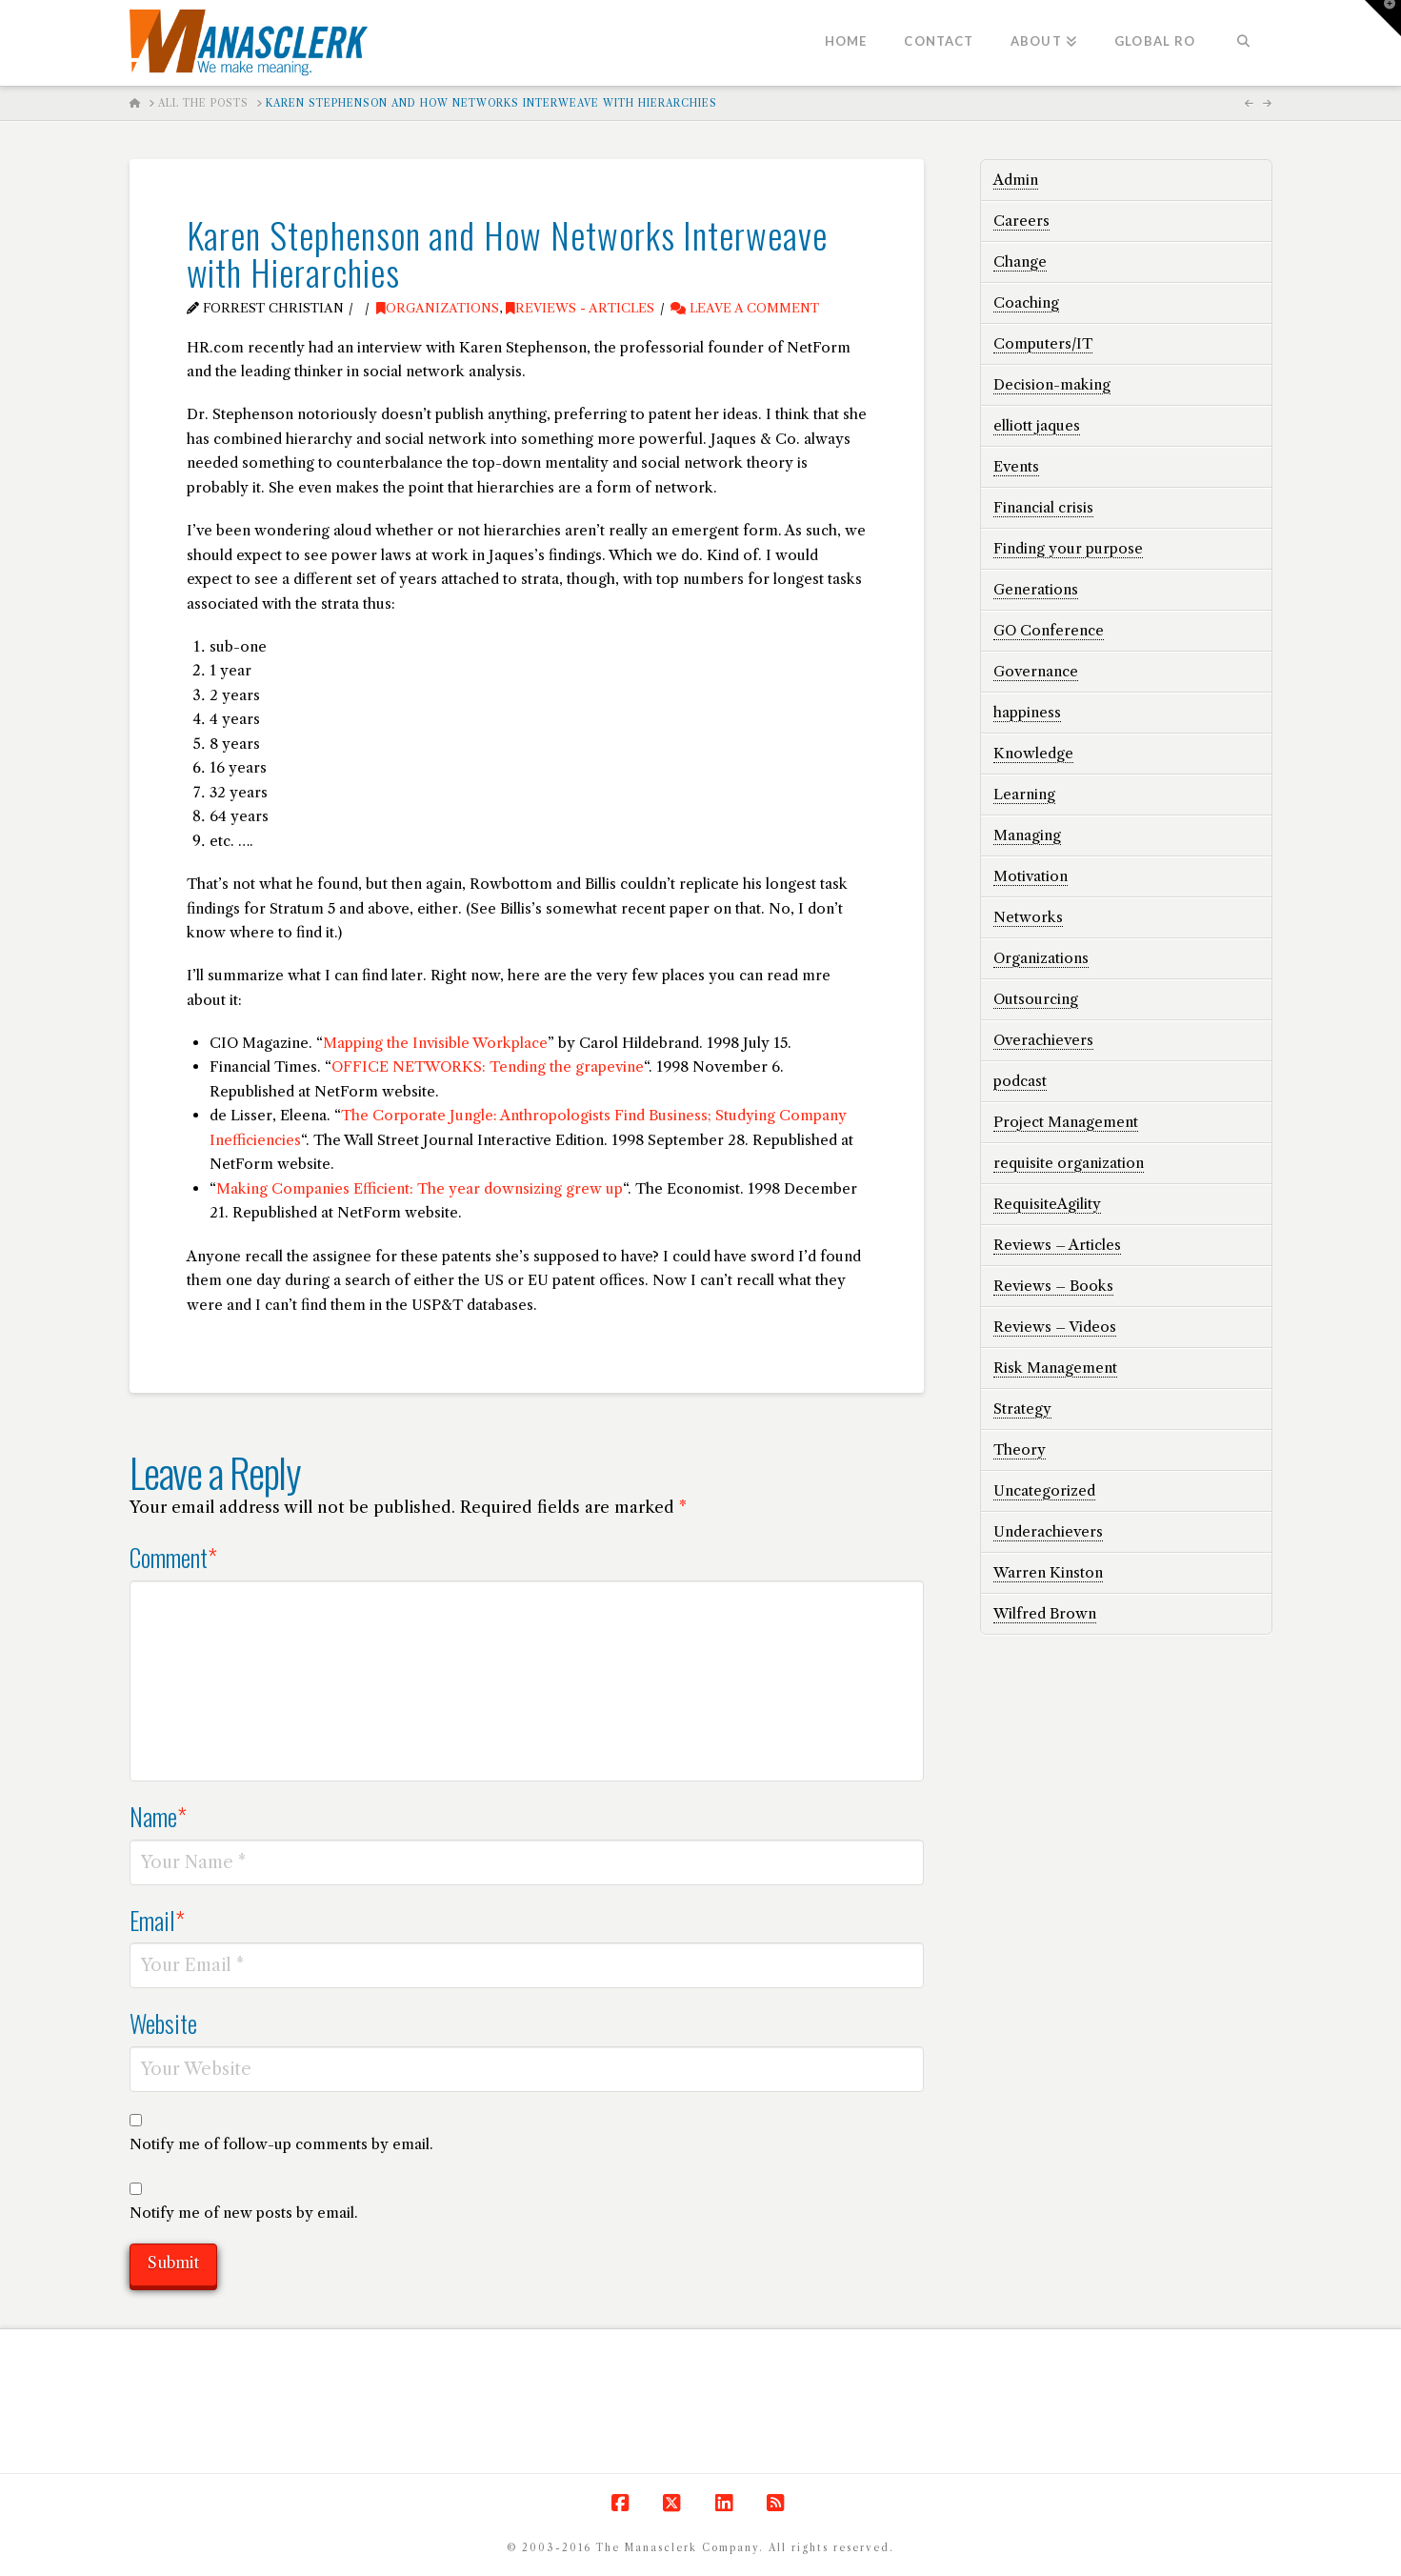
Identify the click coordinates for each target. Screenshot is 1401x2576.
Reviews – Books (1053, 1286)
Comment (174, 1557)
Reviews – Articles (1057, 1245)
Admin (1015, 180)
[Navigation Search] (1242, 43)
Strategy (1022, 1408)
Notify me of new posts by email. (244, 2213)
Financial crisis (1043, 507)
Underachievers (1048, 1531)
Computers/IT (1042, 343)
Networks (1028, 917)
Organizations (437, 308)
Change (1020, 261)
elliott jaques (1036, 425)
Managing (1027, 835)
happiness (1027, 712)
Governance (1035, 671)
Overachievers (1043, 1040)
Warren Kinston (1048, 1572)
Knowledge (1033, 753)
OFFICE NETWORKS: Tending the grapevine (487, 1066)
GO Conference (1048, 630)
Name (159, 1816)
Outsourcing (1035, 999)
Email (158, 1920)
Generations (1035, 589)
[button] (1383, 18)
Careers (1021, 220)
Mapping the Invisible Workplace (435, 1043)
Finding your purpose (1068, 548)
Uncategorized (1044, 1490)
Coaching (1026, 302)
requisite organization (1068, 1163)
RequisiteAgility (1047, 1204)
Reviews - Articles (580, 308)
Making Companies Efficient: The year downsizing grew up (419, 1188)
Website (163, 2022)
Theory (1019, 1449)
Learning (1024, 794)
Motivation (1030, 876)
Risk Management (1055, 1367)
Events (1016, 466)
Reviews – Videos (1054, 1327)
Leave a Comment (744, 308)
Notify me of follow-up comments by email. (281, 2144)
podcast (1020, 1081)
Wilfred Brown (1044, 1613)
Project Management (1065, 1122)
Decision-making (1052, 384)
